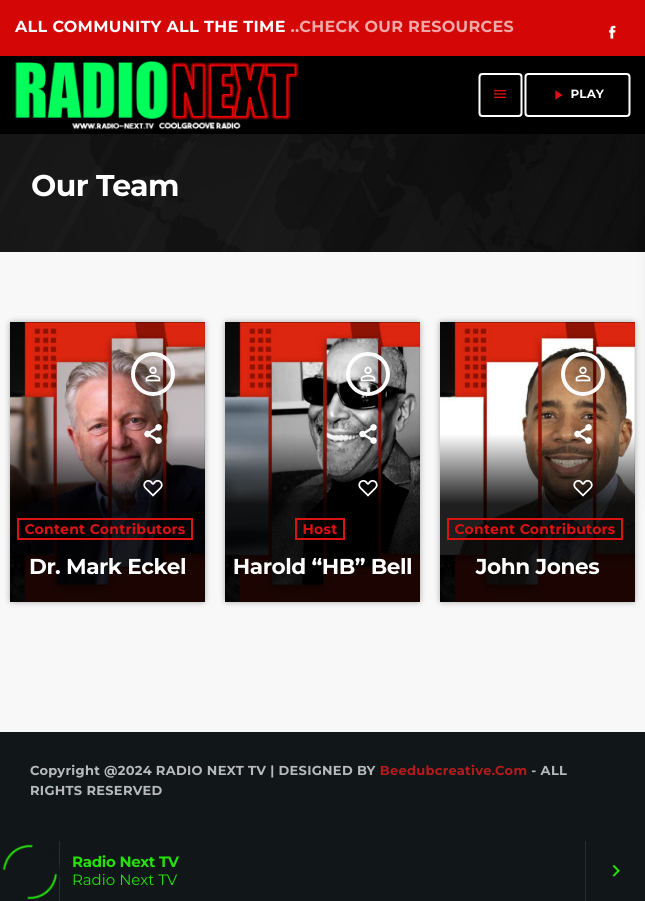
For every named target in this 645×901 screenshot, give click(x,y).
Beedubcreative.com (454, 771)
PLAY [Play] (577, 95)
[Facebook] (612, 34)
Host (319, 529)
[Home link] (158, 95)
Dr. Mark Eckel (107, 567)
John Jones (537, 567)
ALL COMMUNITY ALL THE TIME (264, 27)
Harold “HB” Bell (322, 567)
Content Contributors (104, 529)
